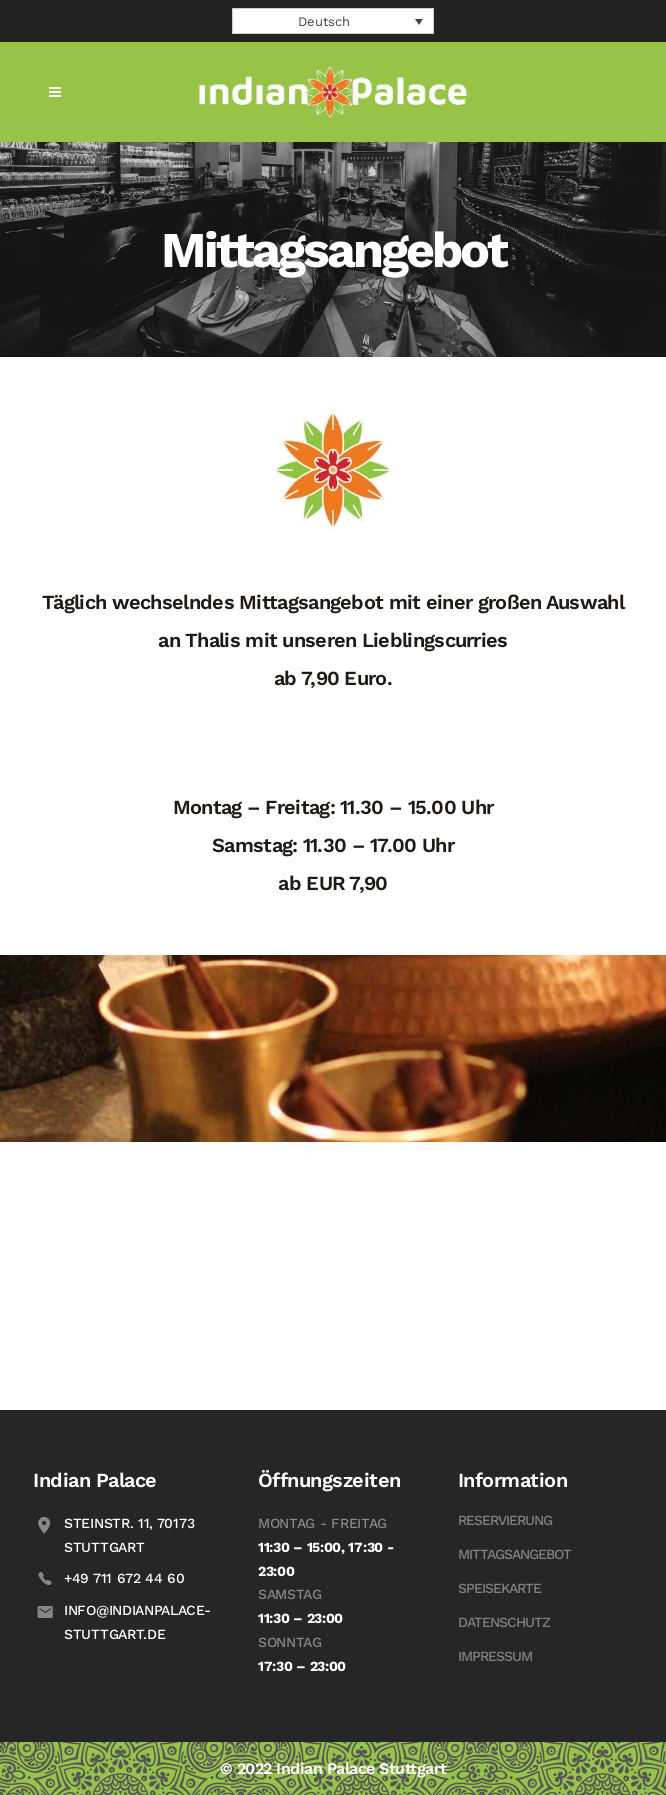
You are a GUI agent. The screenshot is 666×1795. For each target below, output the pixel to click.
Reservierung (505, 1520)
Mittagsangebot (514, 1554)
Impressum (495, 1656)
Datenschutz (504, 1622)
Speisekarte (499, 1588)
